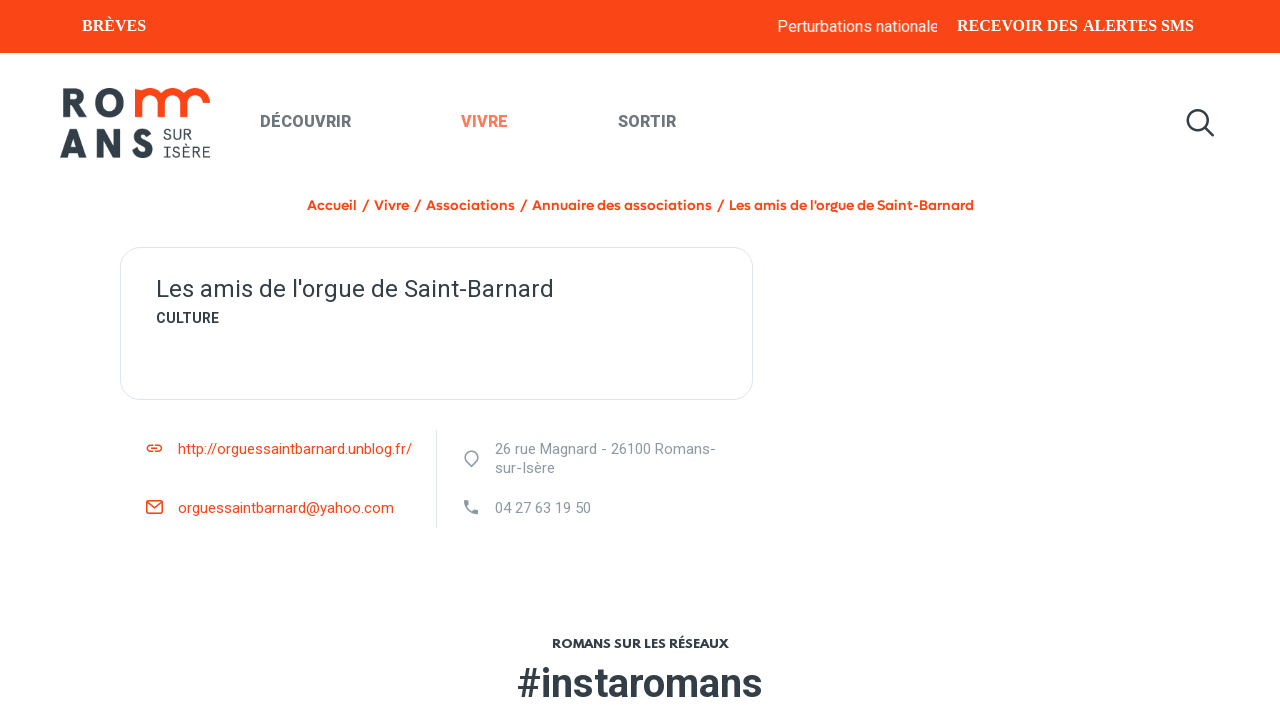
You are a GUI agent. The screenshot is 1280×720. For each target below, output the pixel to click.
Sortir (647, 121)
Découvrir (305, 121)
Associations (470, 205)
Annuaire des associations (622, 205)
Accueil (332, 205)
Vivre (484, 121)
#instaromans (640, 683)
